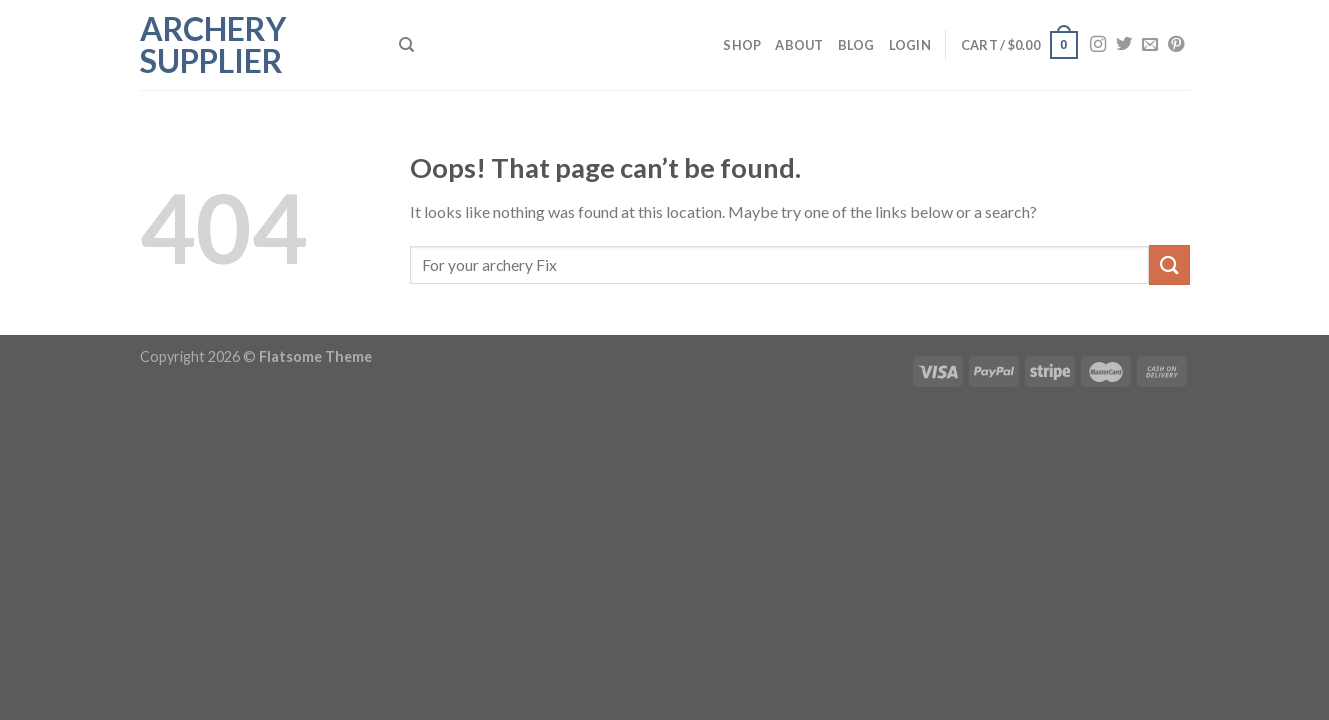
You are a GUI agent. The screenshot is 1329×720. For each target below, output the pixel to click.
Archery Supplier (213, 45)
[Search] (406, 45)
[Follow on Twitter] (1124, 45)
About (799, 45)
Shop (742, 45)
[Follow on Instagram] (1098, 45)
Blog (856, 45)
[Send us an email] (1150, 45)
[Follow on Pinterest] (1176, 45)
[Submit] (1169, 264)
